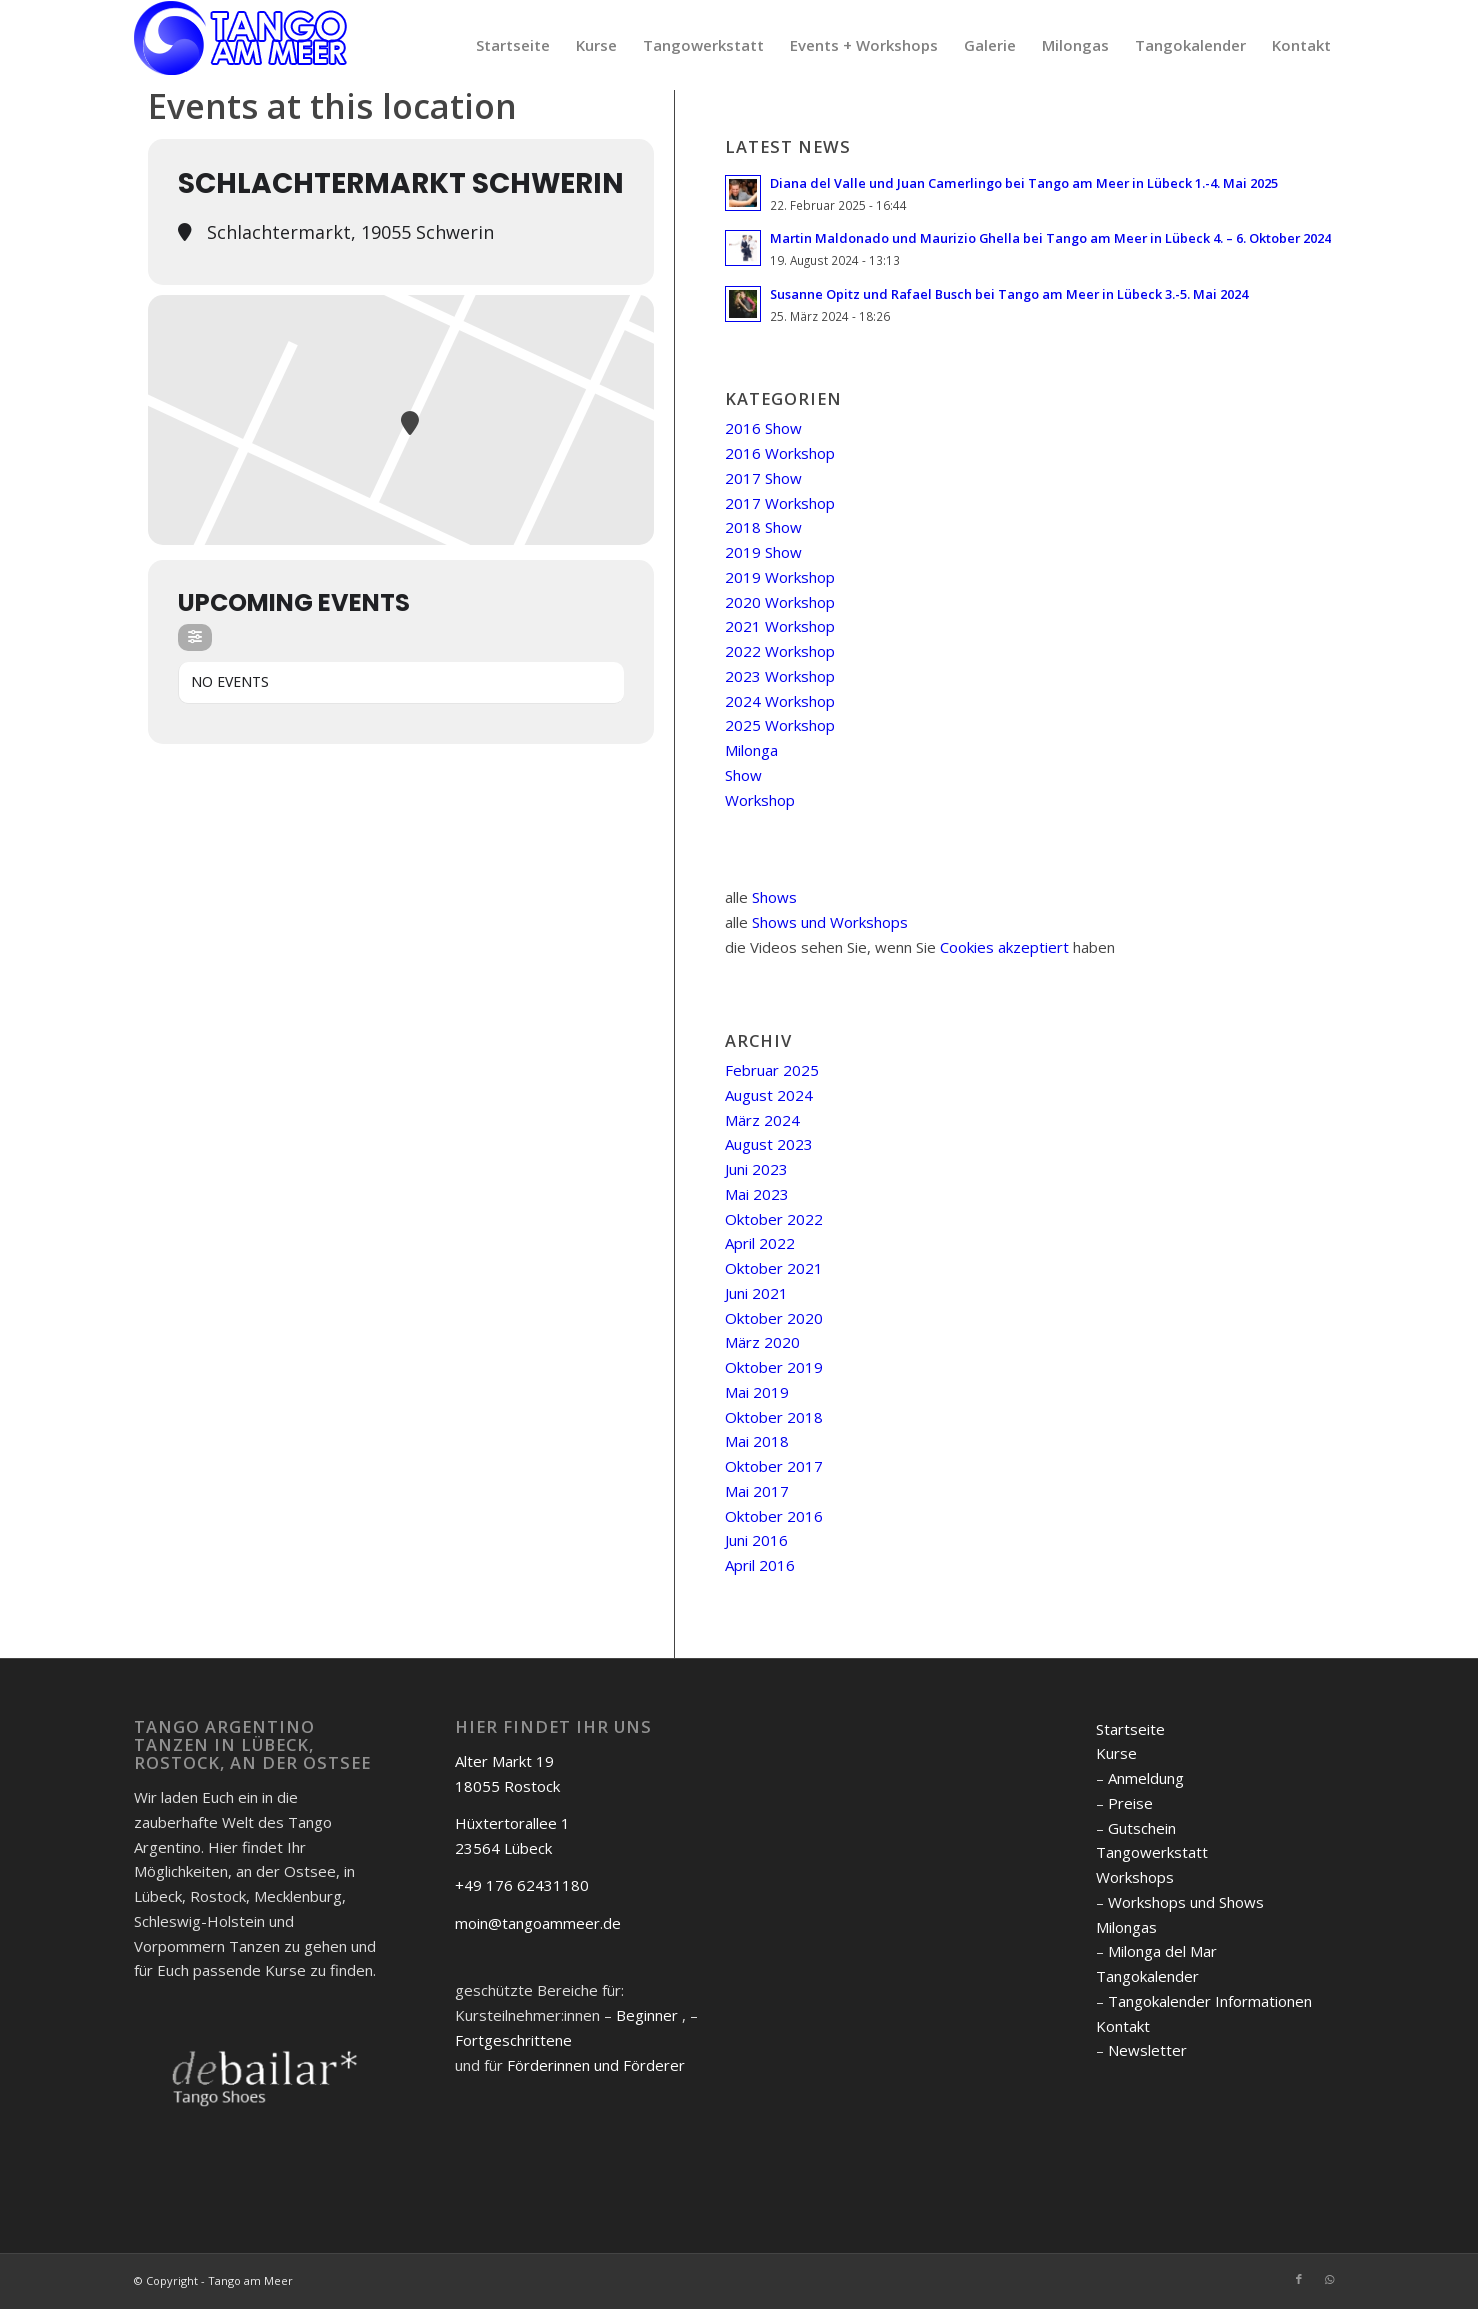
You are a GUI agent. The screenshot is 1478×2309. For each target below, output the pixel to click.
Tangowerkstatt (1152, 1852)
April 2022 (760, 1243)
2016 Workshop (780, 453)
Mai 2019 (757, 1392)
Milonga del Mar (1162, 1951)
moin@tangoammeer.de (538, 1923)
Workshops (1135, 1877)
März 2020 (762, 1342)
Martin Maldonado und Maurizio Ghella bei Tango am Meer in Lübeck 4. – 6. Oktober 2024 (1050, 238)
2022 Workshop (780, 651)
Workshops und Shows (1186, 1902)
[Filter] (195, 637)
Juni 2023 (756, 1169)
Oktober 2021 (774, 1268)
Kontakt (1123, 2026)
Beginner (647, 2015)
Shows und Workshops (830, 922)
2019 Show (763, 552)
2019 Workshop (780, 577)
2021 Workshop (780, 626)
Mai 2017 (757, 1491)
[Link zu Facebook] (1299, 2279)
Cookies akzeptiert (1004, 947)
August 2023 (769, 1144)
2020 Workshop (780, 602)
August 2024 (769, 1095)
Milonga (751, 750)
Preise (1130, 1803)
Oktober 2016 (774, 1516)
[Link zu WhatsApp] (1329, 2279)
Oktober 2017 (774, 1466)
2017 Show (763, 478)
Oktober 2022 (774, 1219)
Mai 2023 (757, 1194)
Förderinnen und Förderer (596, 2065)
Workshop (760, 800)
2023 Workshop (780, 676)
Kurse (1116, 1753)
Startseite (1130, 1729)
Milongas (1126, 1927)
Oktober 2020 (774, 1318)
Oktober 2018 (774, 1417)
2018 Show (763, 527)
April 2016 (760, 1565)
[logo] (241, 45)
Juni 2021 (756, 1293)
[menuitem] (513, 45)
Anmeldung (1146, 1778)
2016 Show (763, 428)
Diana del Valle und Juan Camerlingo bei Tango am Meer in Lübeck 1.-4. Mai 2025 (1024, 183)
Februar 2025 (772, 1070)
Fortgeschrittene (513, 2040)
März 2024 (762, 1120)
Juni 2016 (756, 1540)
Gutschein (1142, 1828)
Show (743, 775)
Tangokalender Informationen (1210, 2001)
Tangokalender (1147, 1976)
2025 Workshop (780, 725)
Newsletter (1147, 2050)
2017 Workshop (780, 503)
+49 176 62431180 (522, 1885)
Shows (774, 897)
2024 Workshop (780, 701)
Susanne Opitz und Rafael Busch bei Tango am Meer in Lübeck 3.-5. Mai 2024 (1009, 294)
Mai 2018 (757, 1441)
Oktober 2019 (774, 1367)
